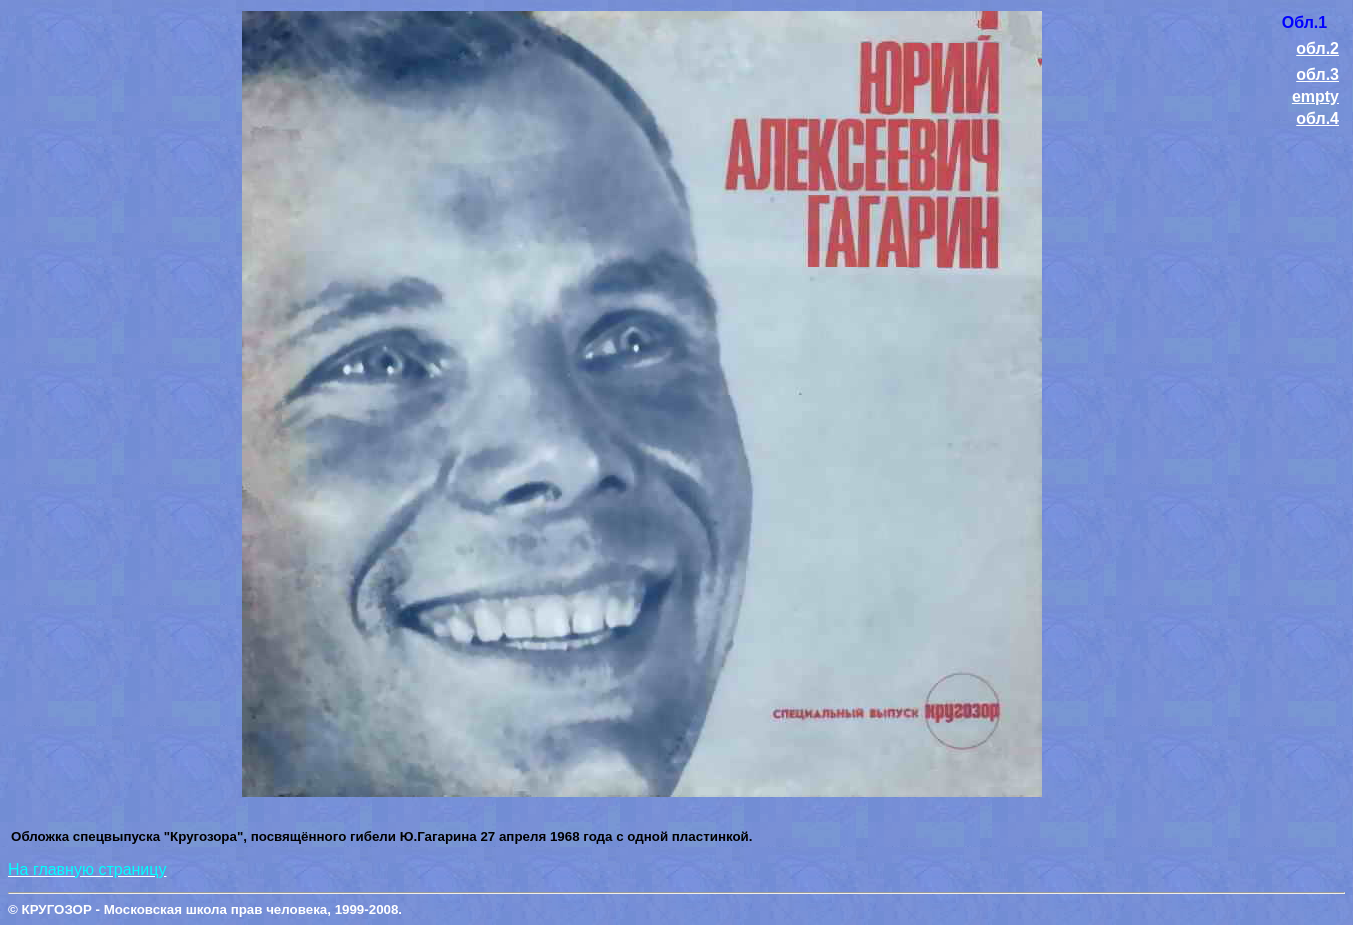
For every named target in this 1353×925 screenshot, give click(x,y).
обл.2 (1317, 48)
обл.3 (1317, 74)
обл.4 (1317, 118)
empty (1315, 96)
